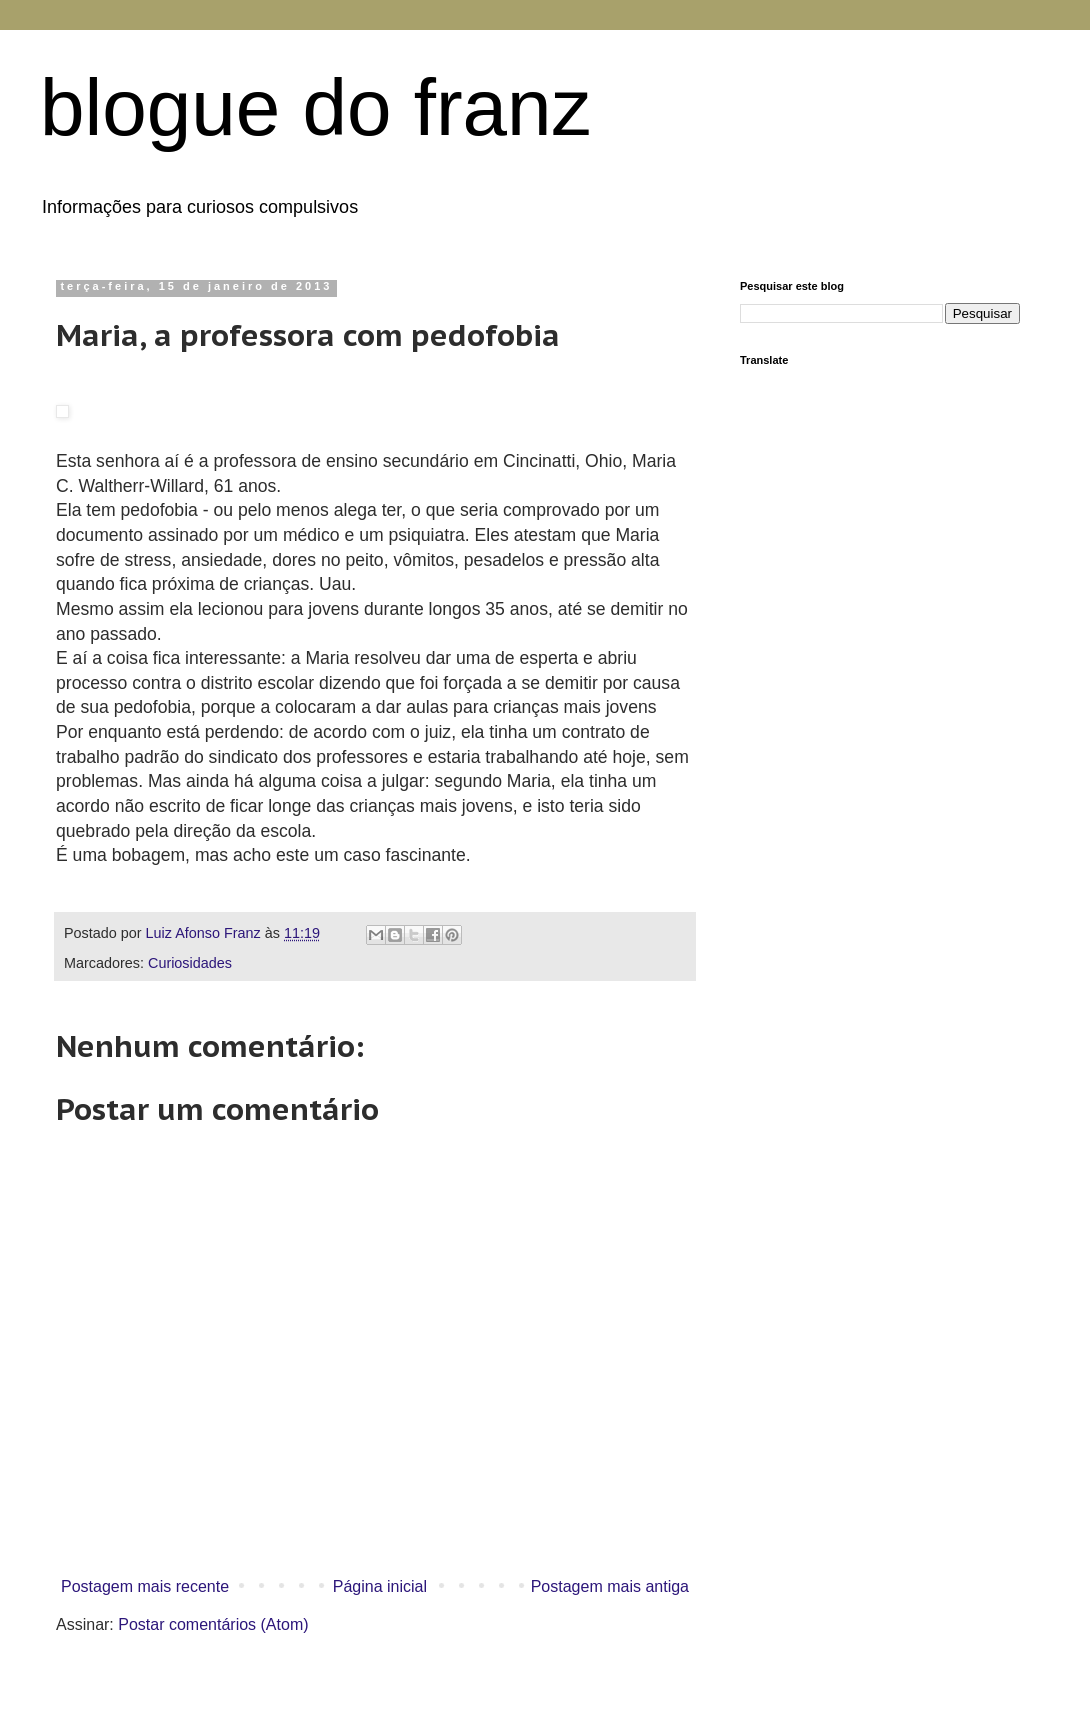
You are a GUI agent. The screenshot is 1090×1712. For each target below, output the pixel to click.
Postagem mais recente (145, 1586)
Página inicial (380, 1586)
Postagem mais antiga (610, 1586)
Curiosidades (190, 963)
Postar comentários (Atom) (213, 1624)
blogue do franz (316, 107)
